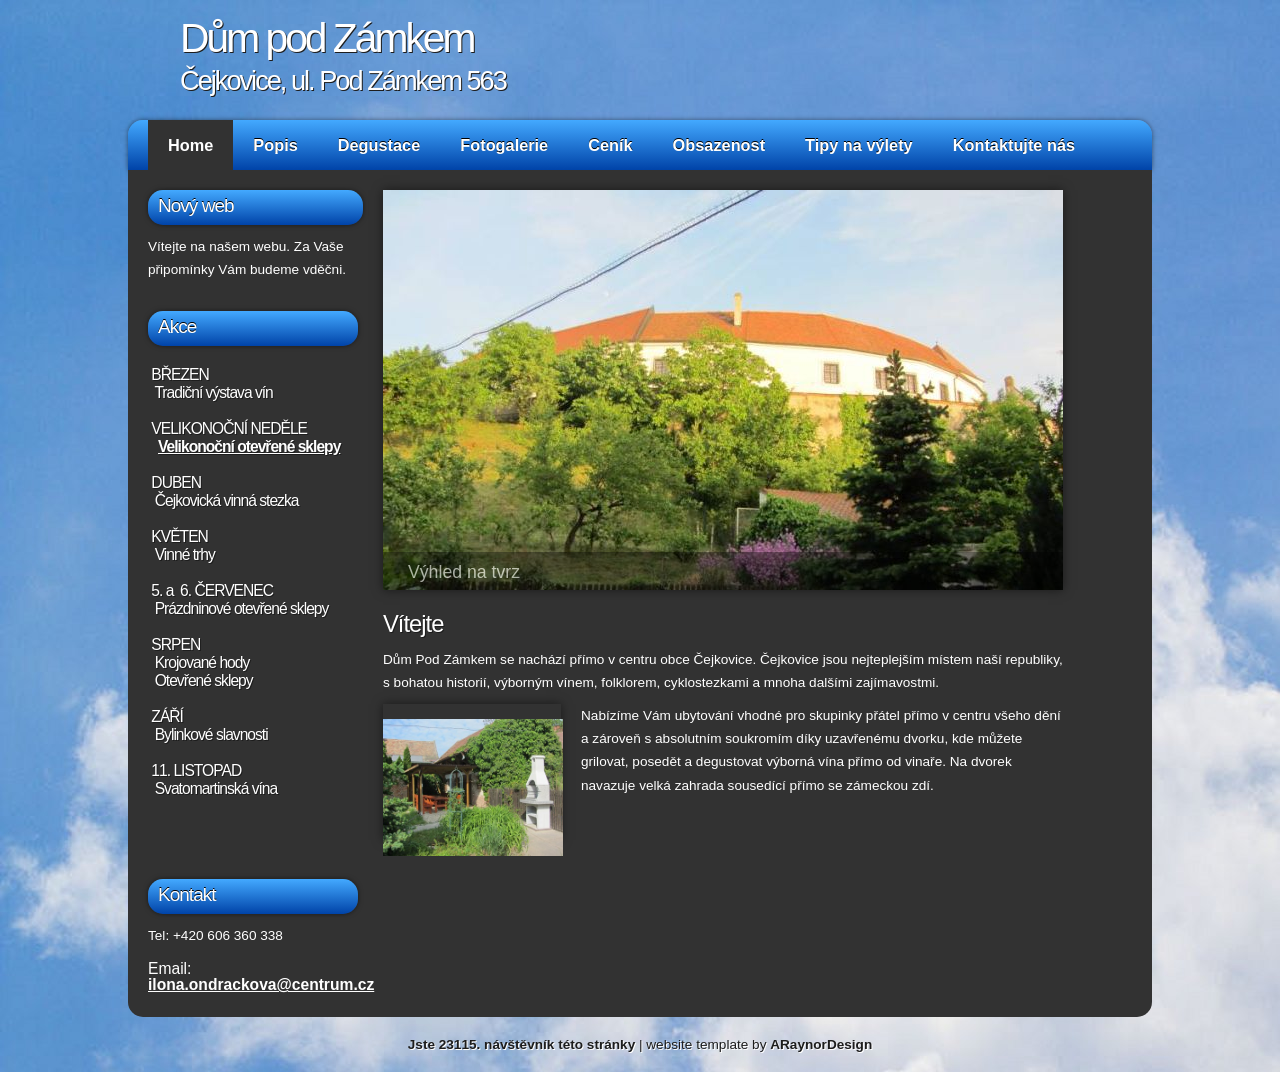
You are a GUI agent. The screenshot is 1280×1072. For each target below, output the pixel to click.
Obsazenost (719, 145)
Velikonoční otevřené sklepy (249, 446)
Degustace (379, 145)
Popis (275, 145)
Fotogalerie (504, 145)
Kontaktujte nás (1014, 145)
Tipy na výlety (859, 145)
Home (190, 145)
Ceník (610, 145)
